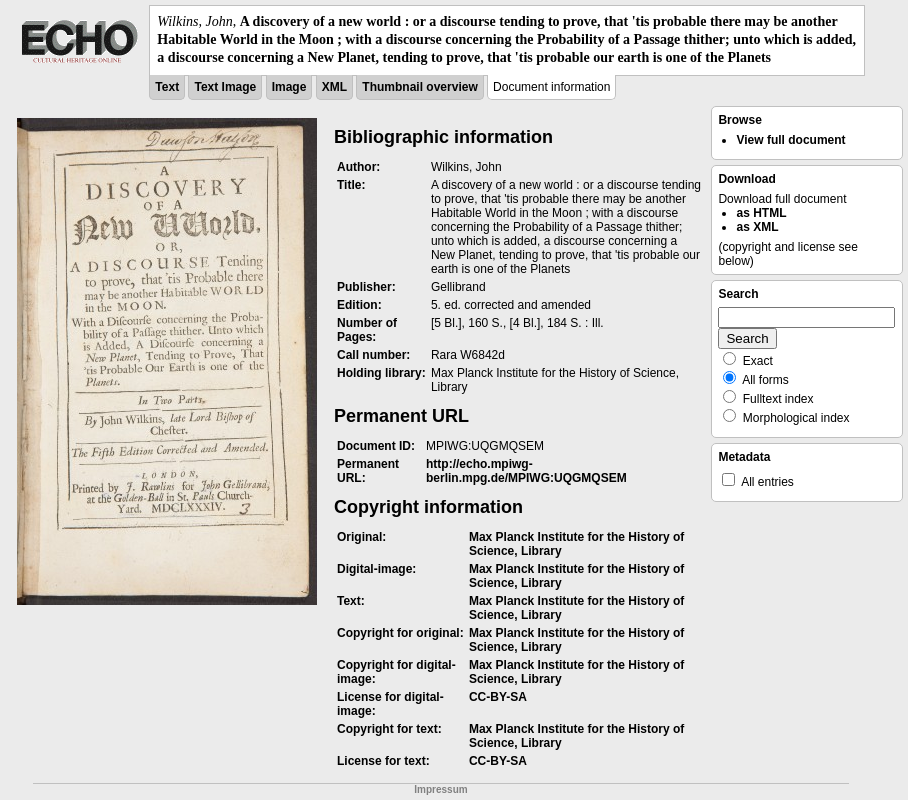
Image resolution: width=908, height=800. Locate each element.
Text (167, 87)
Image (289, 87)
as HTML (761, 213)
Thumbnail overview (419, 87)
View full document (790, 140)
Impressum (440, 789)
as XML (757, 227)
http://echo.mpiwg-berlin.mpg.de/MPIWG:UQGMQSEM (526, 471)
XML (334, 87)
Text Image (225, 87)
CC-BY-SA (498, 697)
